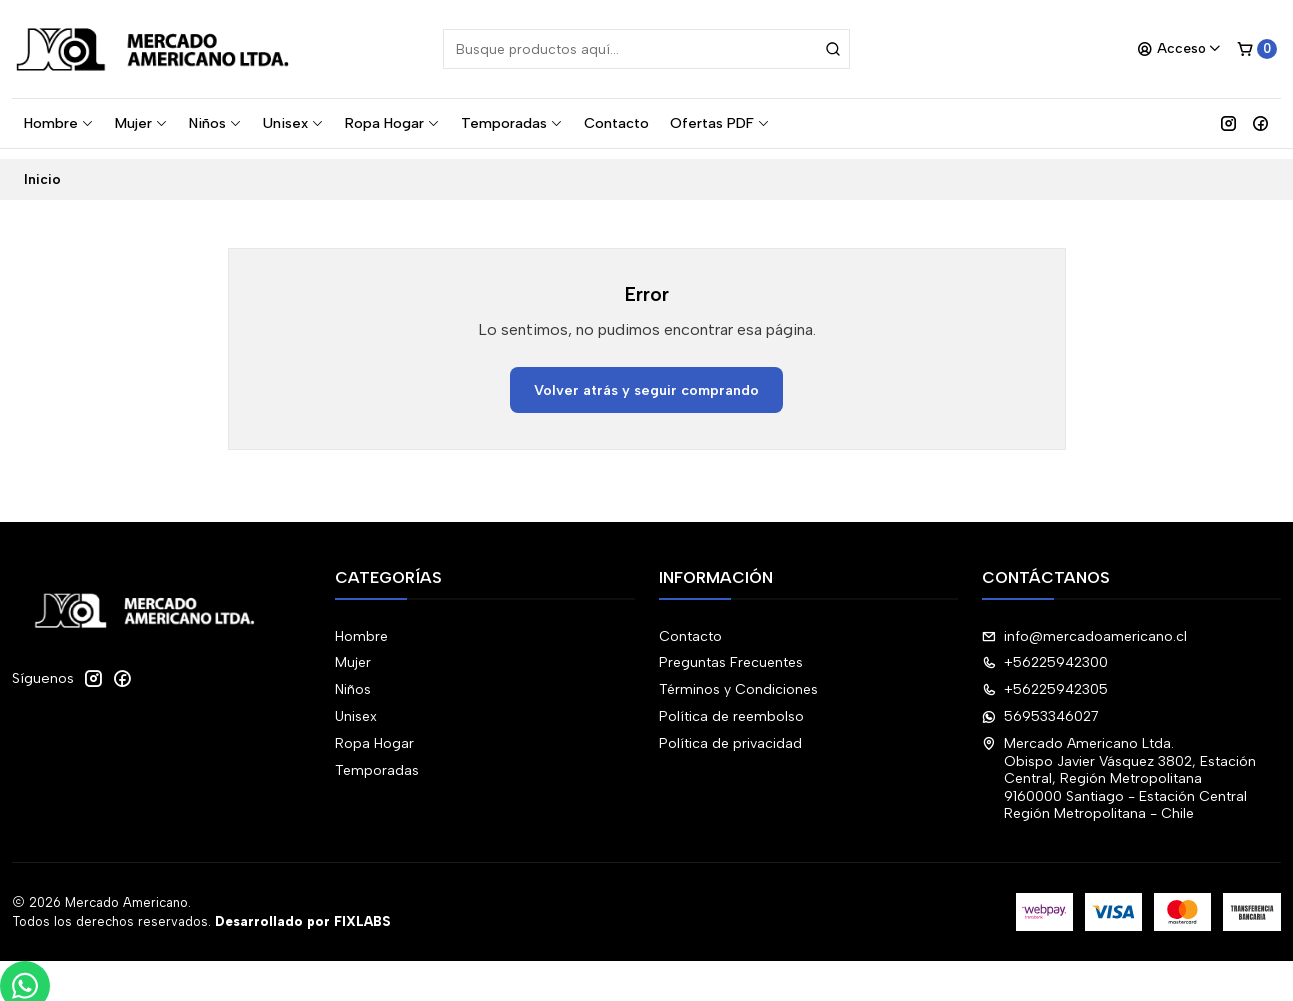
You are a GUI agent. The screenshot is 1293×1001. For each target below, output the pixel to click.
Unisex (293, 123)
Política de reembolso (731, 706)
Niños (215, 123)
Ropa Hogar (392, 123)
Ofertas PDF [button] (720, 123)
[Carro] (1257, 49)
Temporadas (512, 123)
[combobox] (646, 49)
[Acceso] (1179, 49)
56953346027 (1040, 706)
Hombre (59, 123)
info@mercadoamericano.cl (1084, 626)
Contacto (616, 123)
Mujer (141, 123)
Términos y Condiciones (738, 680)
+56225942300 (1045, 653)
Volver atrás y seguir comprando (646, 380)
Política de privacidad (730, 733)
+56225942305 (1045, 680)
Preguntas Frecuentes (731, 653)
